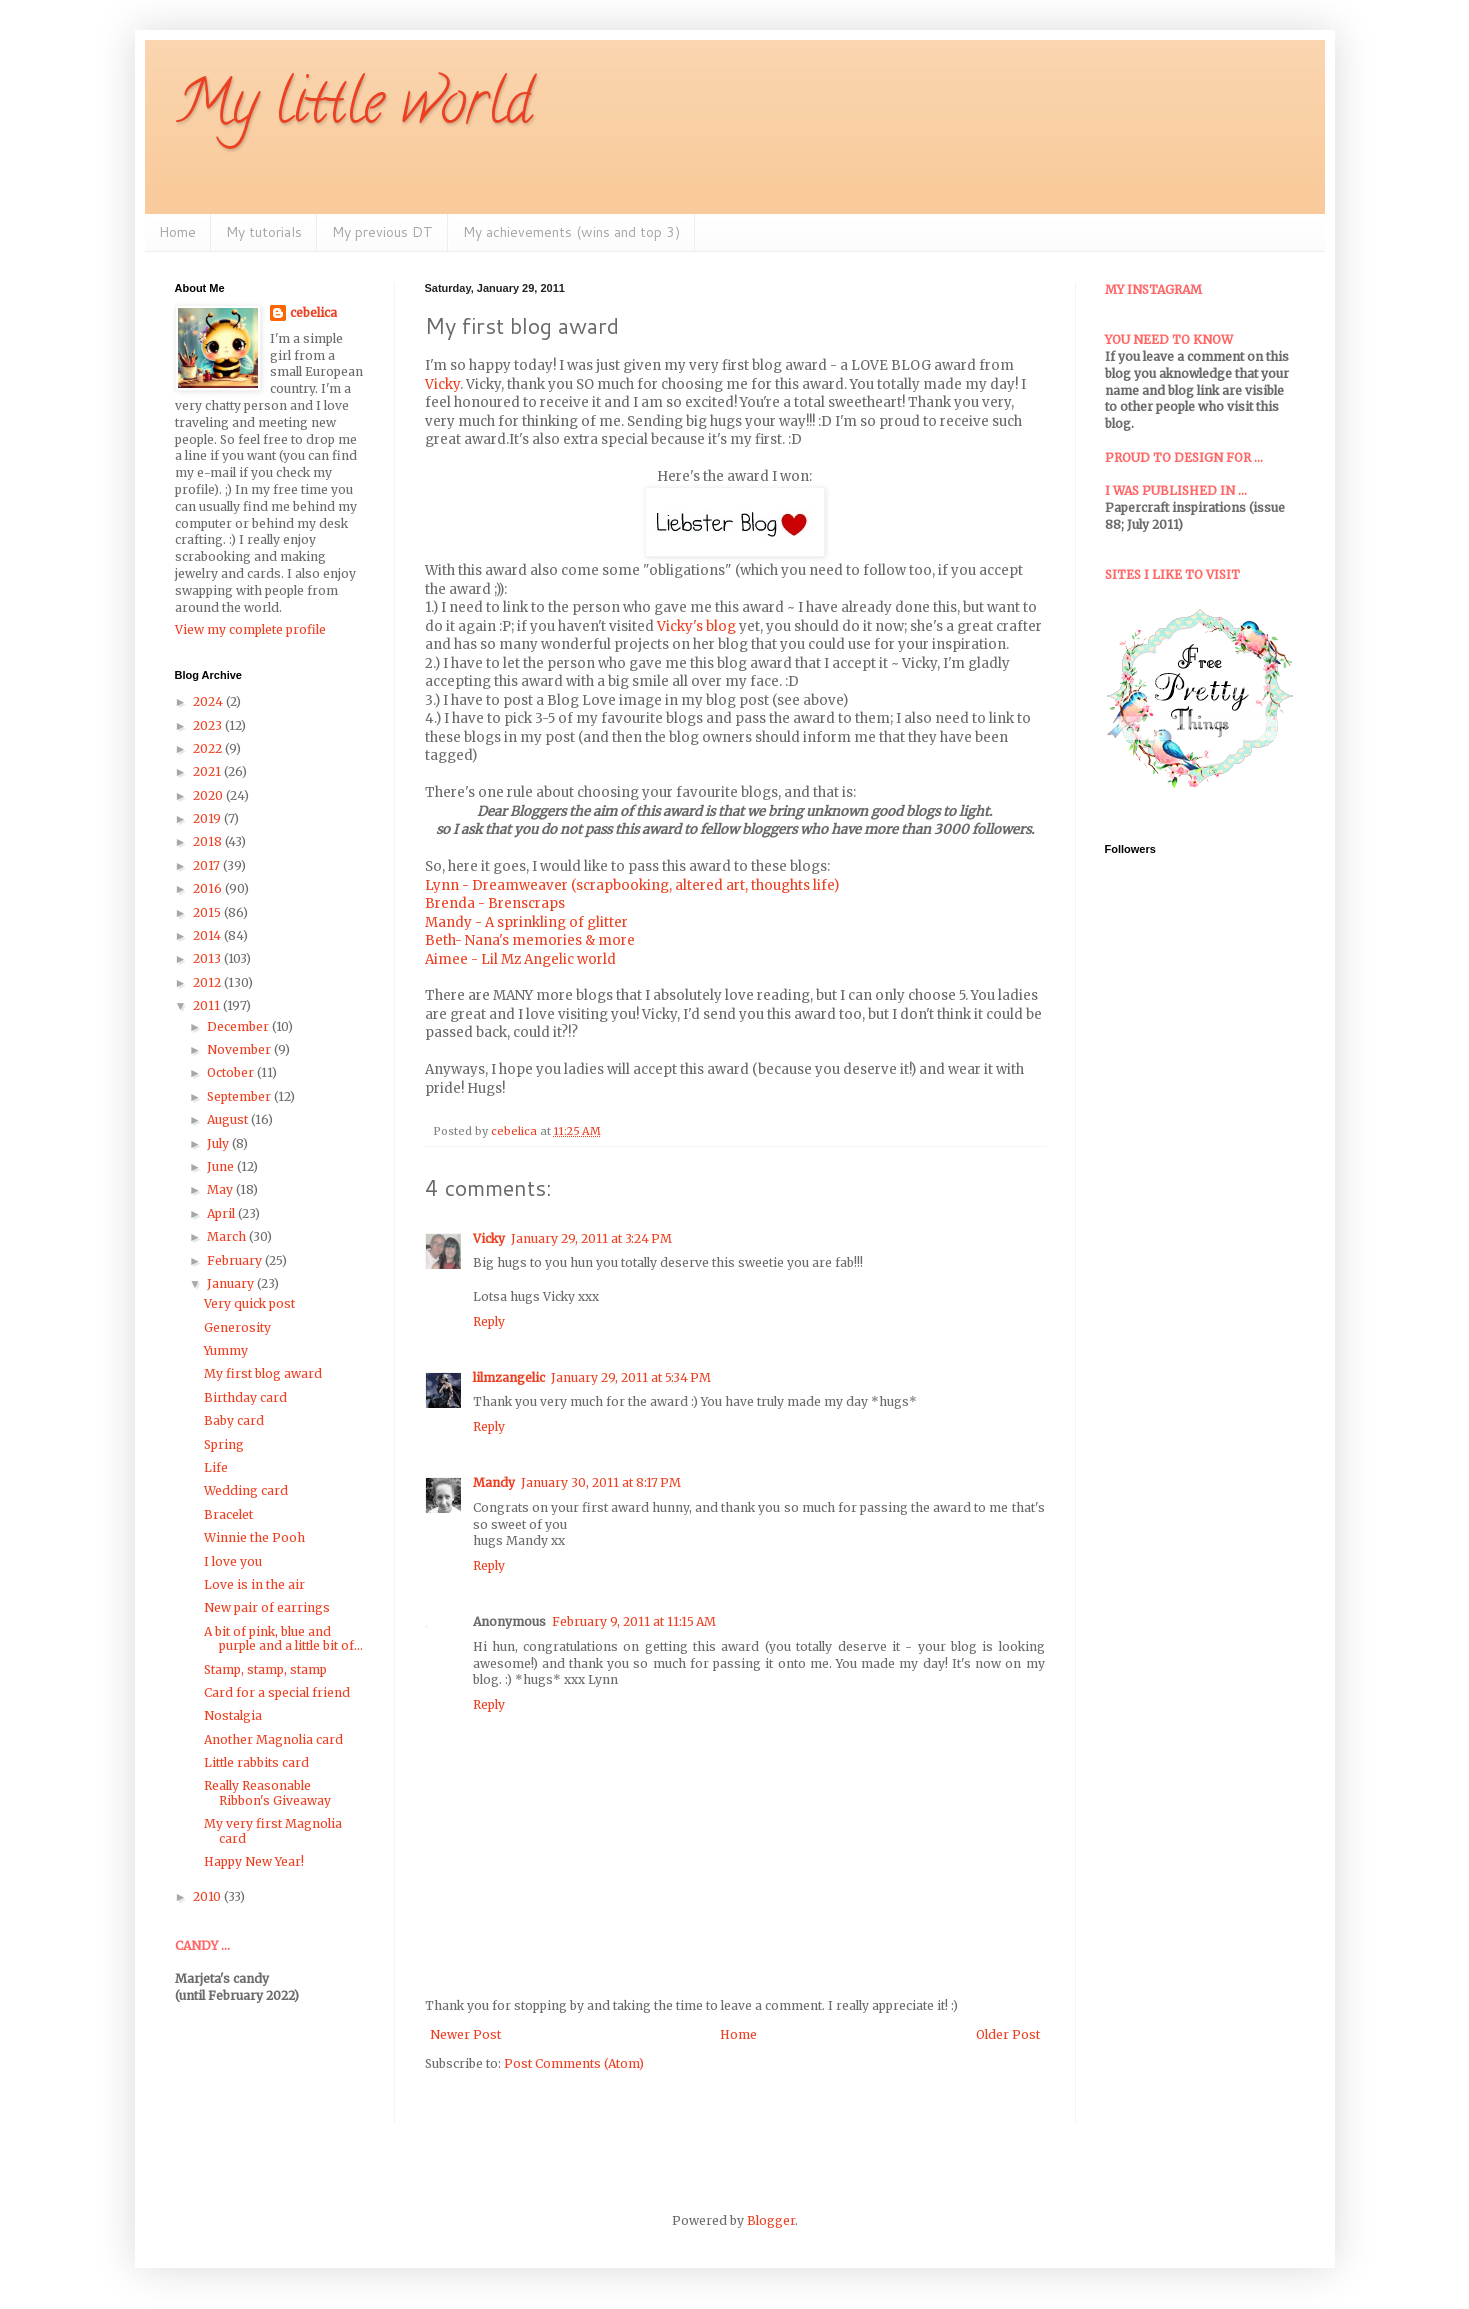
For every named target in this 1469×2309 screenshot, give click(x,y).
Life (216, 1467)
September (240, 1096)
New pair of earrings (267, 1607)
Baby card (234, 1420)
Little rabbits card (256, 1762)
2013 (208, 958)
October (232, 1072)
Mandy (494, 1482)
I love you (233, 1561)
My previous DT (382, 232)
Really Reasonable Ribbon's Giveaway (267, 1792)
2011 (208, 1005)
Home (177, 232)
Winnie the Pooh (254, 1537)
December (239, 1026)
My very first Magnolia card (273, 1830)
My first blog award (263, 1373)
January (232, 1283)
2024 (209, 701)
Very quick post (249, 1303)
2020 (209, 795)
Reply (489, 1321)
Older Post (1008, 2034)
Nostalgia (233, 1715)
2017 (208, 865)
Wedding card (246, 1490)
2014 (208, 935)
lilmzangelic (509, 1377)
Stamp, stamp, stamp (265, 1669)
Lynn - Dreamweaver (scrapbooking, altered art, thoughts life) (632, 885)
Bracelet (228, 1514)
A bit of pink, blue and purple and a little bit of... (283, 1638)
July (219, 1143)
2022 (209, 748)
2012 (208, 982)
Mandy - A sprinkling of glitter (526, 922)
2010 (208, 1896)
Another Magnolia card (273, 1739)
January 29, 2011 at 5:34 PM (631, 1377)
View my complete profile (250, 629)
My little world (353, 109)
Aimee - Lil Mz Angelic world (520, 959)
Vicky (442, 384)
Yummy (226, 1350)
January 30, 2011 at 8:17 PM (601, 1482)
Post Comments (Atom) (574, 2063)
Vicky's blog (696, 626)
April (222, 1213)
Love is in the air (254, 1584)
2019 (208, 818)
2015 (208, 912)
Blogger (771, 2220)
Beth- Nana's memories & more (530, 940)
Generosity (237, 1327)
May (221, 1189)
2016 (209, 888)
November (240, 1049)
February (236, 1260)
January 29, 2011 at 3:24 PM (591, 1238)
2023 (209, 725)
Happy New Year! (254, 1861)
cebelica (313, 312)
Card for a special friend (277, 1692)
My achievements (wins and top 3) (571, 232)
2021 (208, 771)
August (229, 1119)
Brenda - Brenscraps (495, 903)
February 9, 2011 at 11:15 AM (634, 1621)
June (222, 1166)
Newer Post (465, 2034)
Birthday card (245, 1397)
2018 (209, 841)
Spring (224, 1444)
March (228, 1236)
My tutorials (264, 232)
